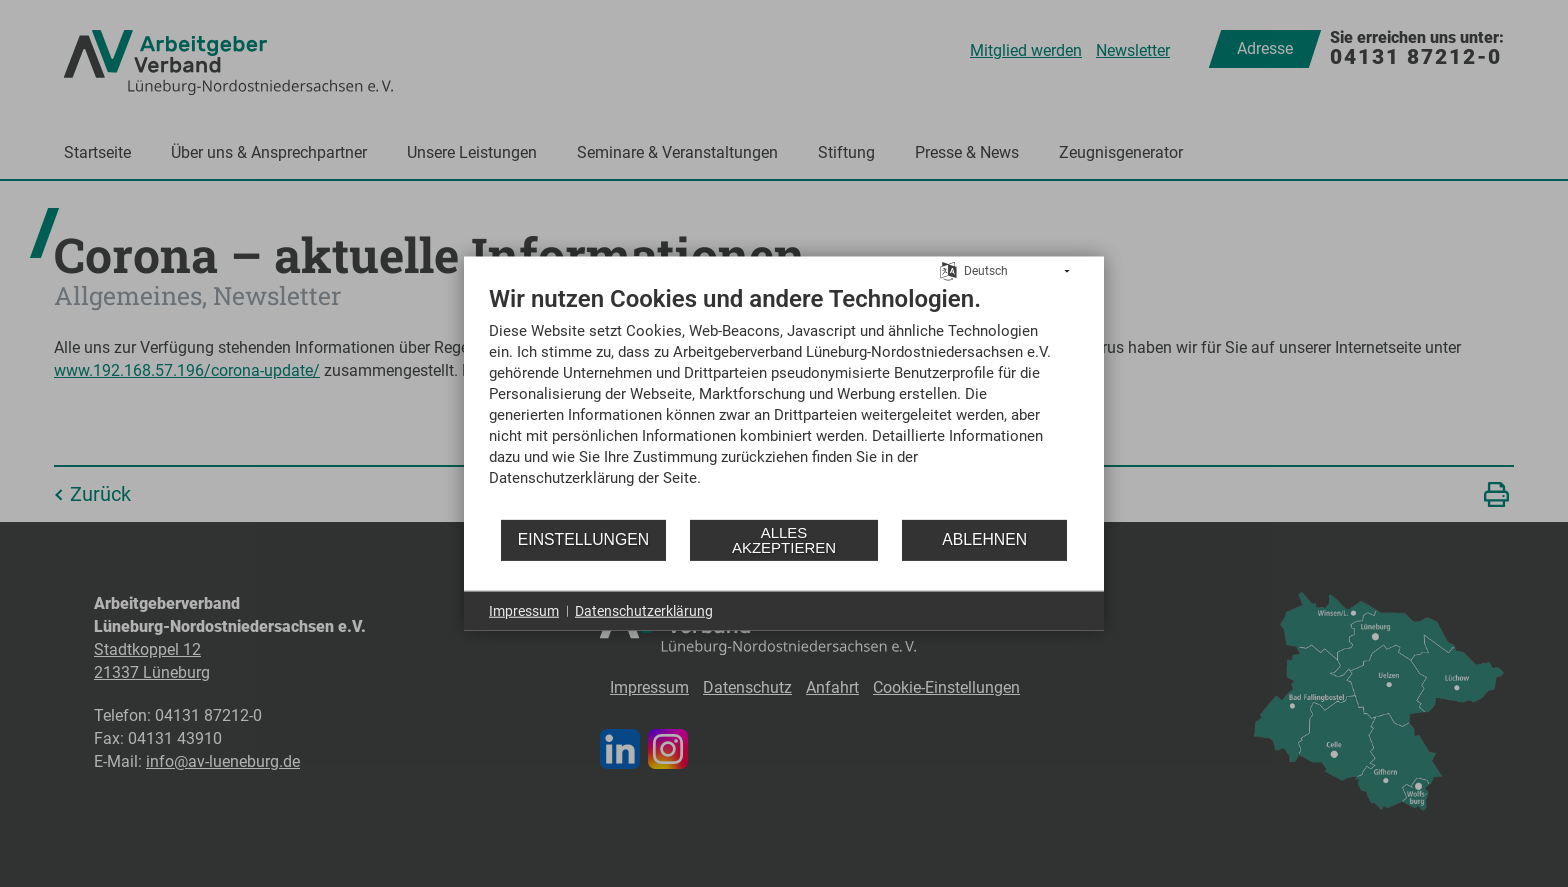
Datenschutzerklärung (644, 610)
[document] (784, 400)
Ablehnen (984, 539)
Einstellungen (583, 539)
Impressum (524, 610)
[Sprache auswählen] (948, 270)
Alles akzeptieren (784, 540)
